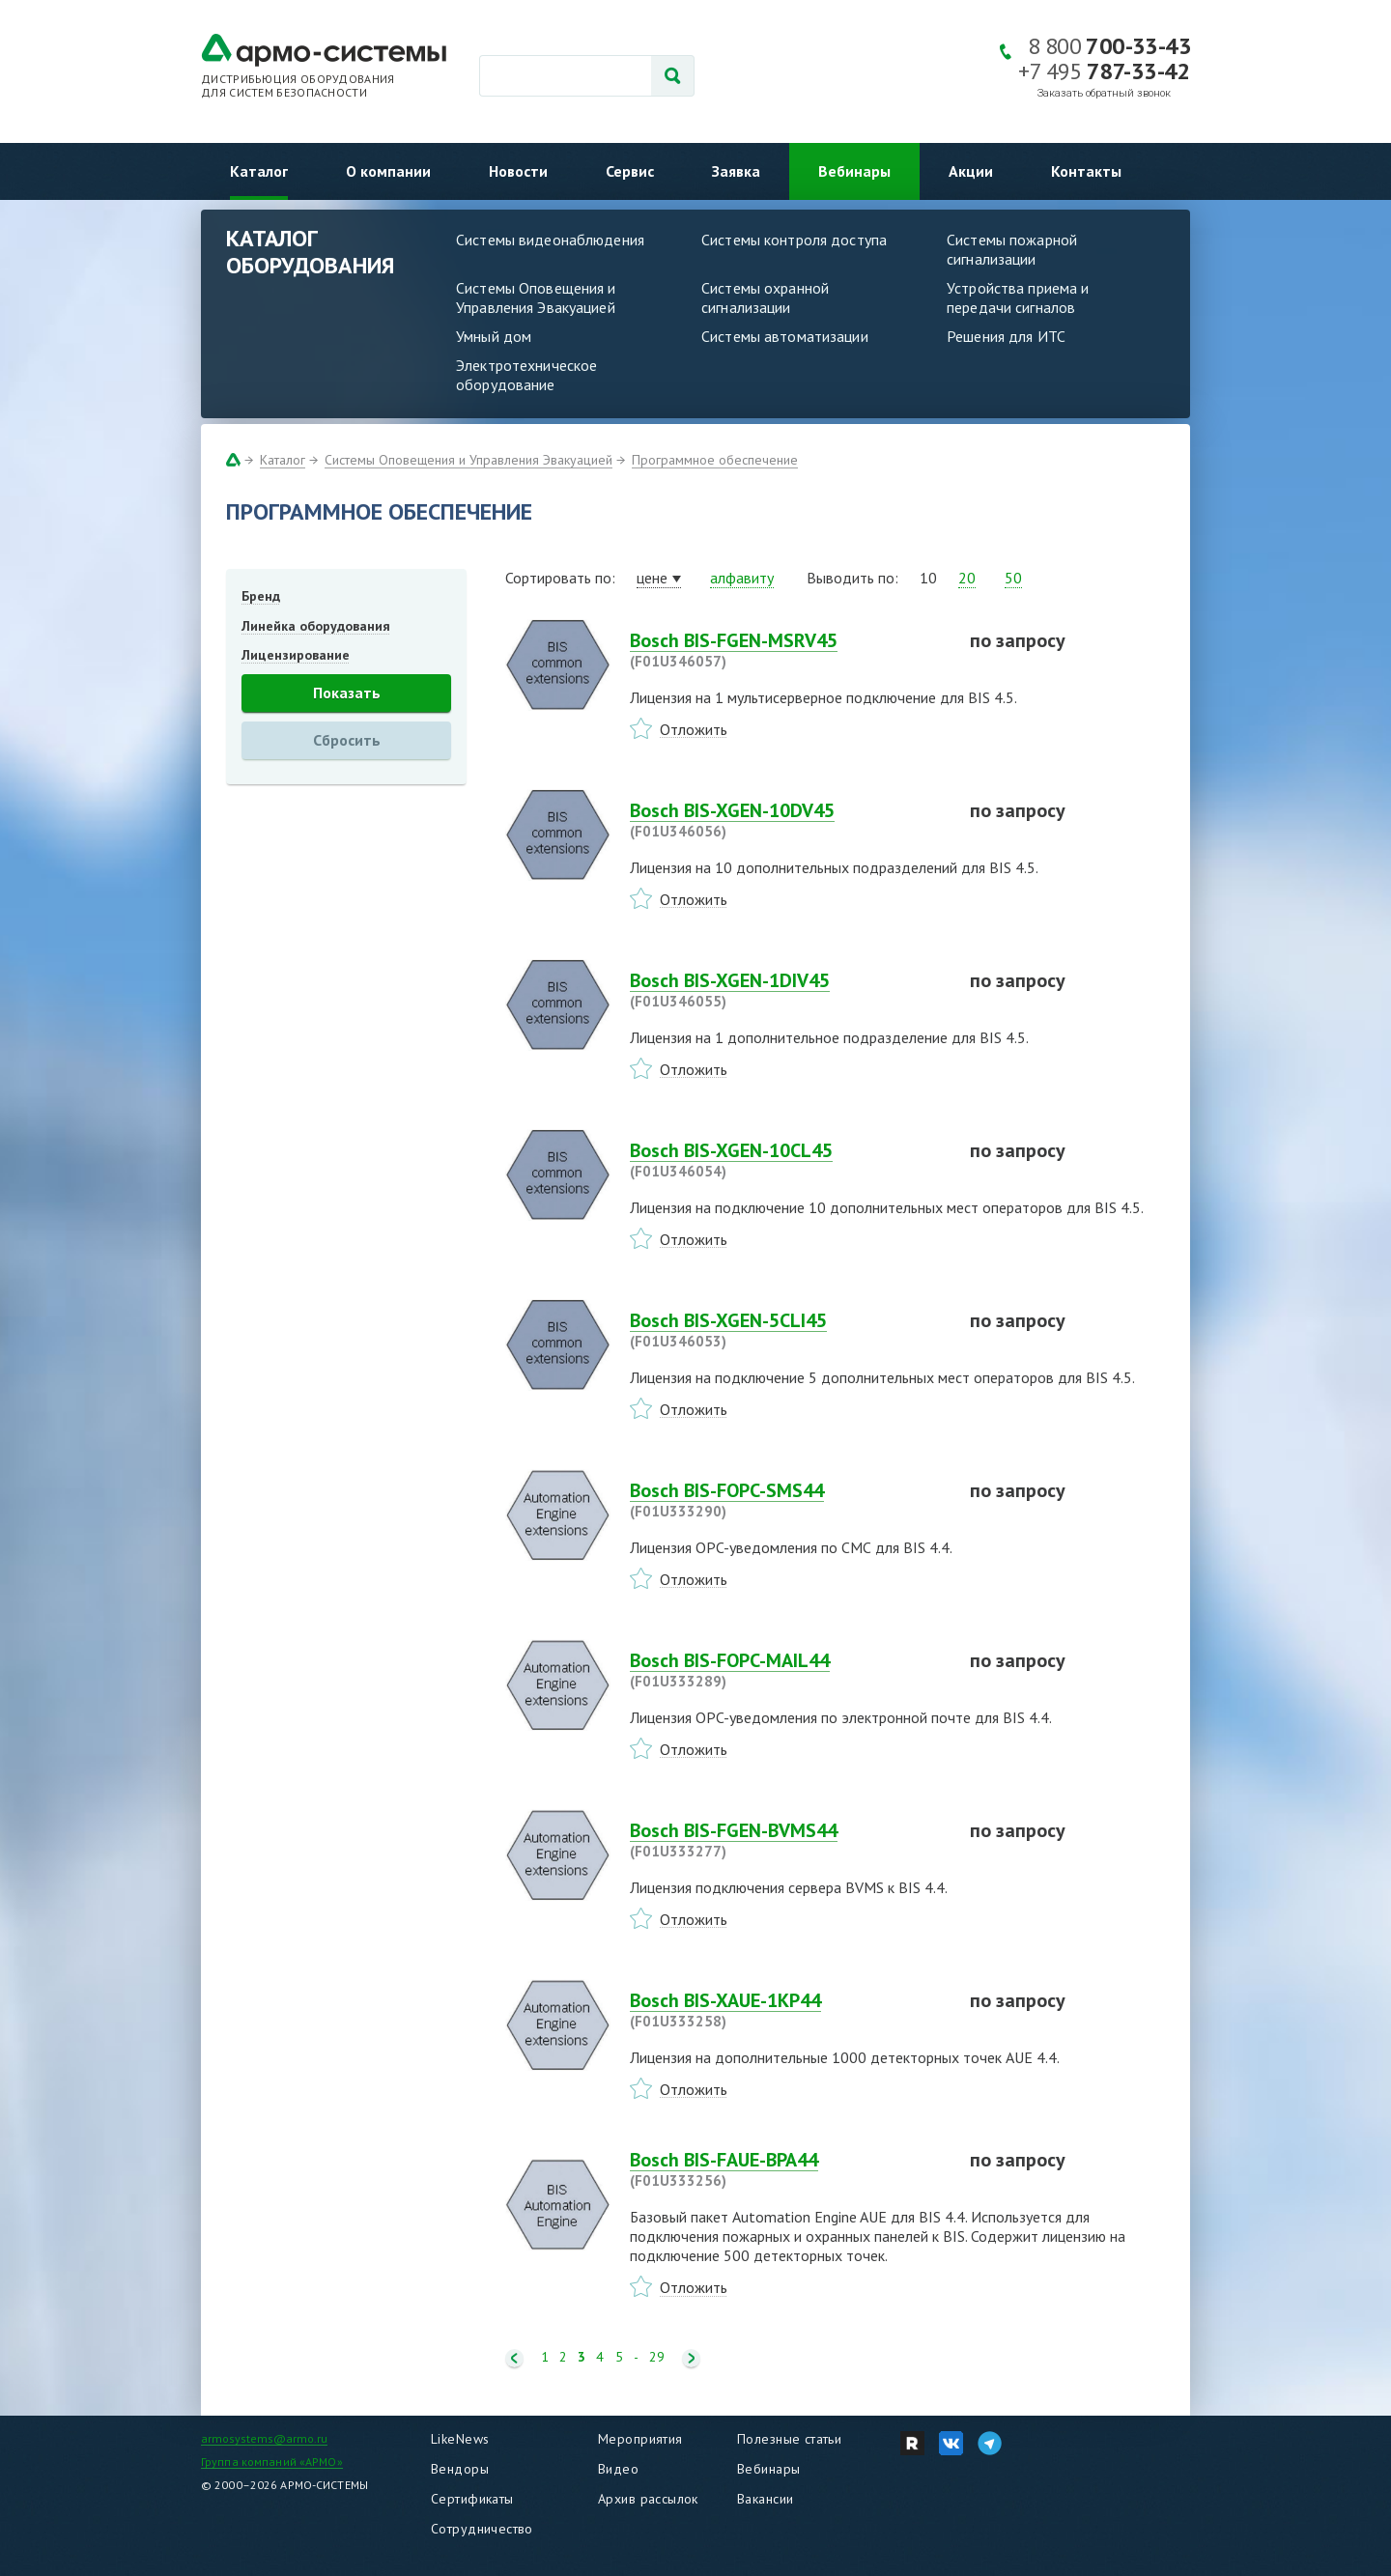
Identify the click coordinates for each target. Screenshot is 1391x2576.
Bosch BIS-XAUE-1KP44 (788, 2010)
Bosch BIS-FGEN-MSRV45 (788, 650)
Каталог (259, 171)
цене (652, 577)
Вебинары (854, 171)
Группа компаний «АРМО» (272, 2461)
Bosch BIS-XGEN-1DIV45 (788, 990)
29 (657, 2357)
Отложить (693, 729)
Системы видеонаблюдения (550, 239)
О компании (388, 171)
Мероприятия (640, 2439)
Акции (971, 171)
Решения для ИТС (1006, 336)
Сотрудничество (482, 2528)
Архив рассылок (648, 2498)
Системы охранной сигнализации (765, 297)
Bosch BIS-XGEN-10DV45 (788, 820)
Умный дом (493, 336)
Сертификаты (472, 2498)
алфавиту (742, 577)
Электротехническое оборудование (526, 374)
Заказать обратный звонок (1104, 93)
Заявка (736, 171)
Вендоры (460, 2468)
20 (967, 577)
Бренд (260, 596)
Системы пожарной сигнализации (1012, 249)
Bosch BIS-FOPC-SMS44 (788, 1500)
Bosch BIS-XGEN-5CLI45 (788, 1330)
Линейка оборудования (315, 626)
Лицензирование (295, 655)
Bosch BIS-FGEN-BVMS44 (788, 1840)
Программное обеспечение (715, 459)
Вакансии (765, 2498)
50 (1013, 577)
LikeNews (460, 2439)
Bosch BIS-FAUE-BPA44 (788, 2169)
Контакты (1086, 171)
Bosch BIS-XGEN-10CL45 (788, 1160)
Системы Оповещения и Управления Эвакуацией (536, 297)
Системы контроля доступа (794, 239)
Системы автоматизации (784, 336)
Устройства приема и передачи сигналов (1018, 297)
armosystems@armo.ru (264, 2438)
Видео (618, 2468)
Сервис (630, 171)
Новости (518, 171)
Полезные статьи (789, 2439)
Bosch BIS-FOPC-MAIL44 (788, 1670)
